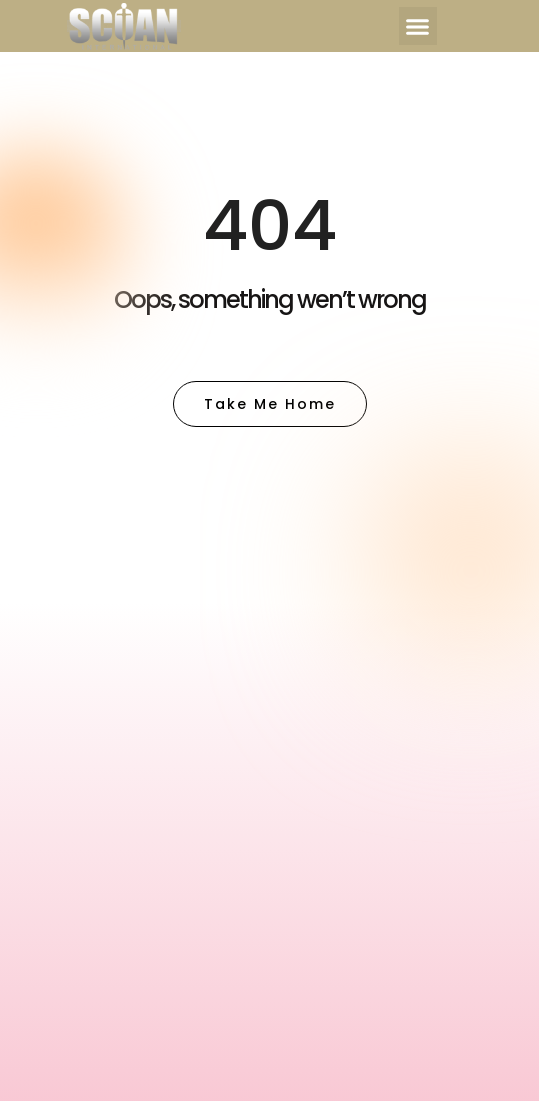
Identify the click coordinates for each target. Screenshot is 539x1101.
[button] (418, 26)
